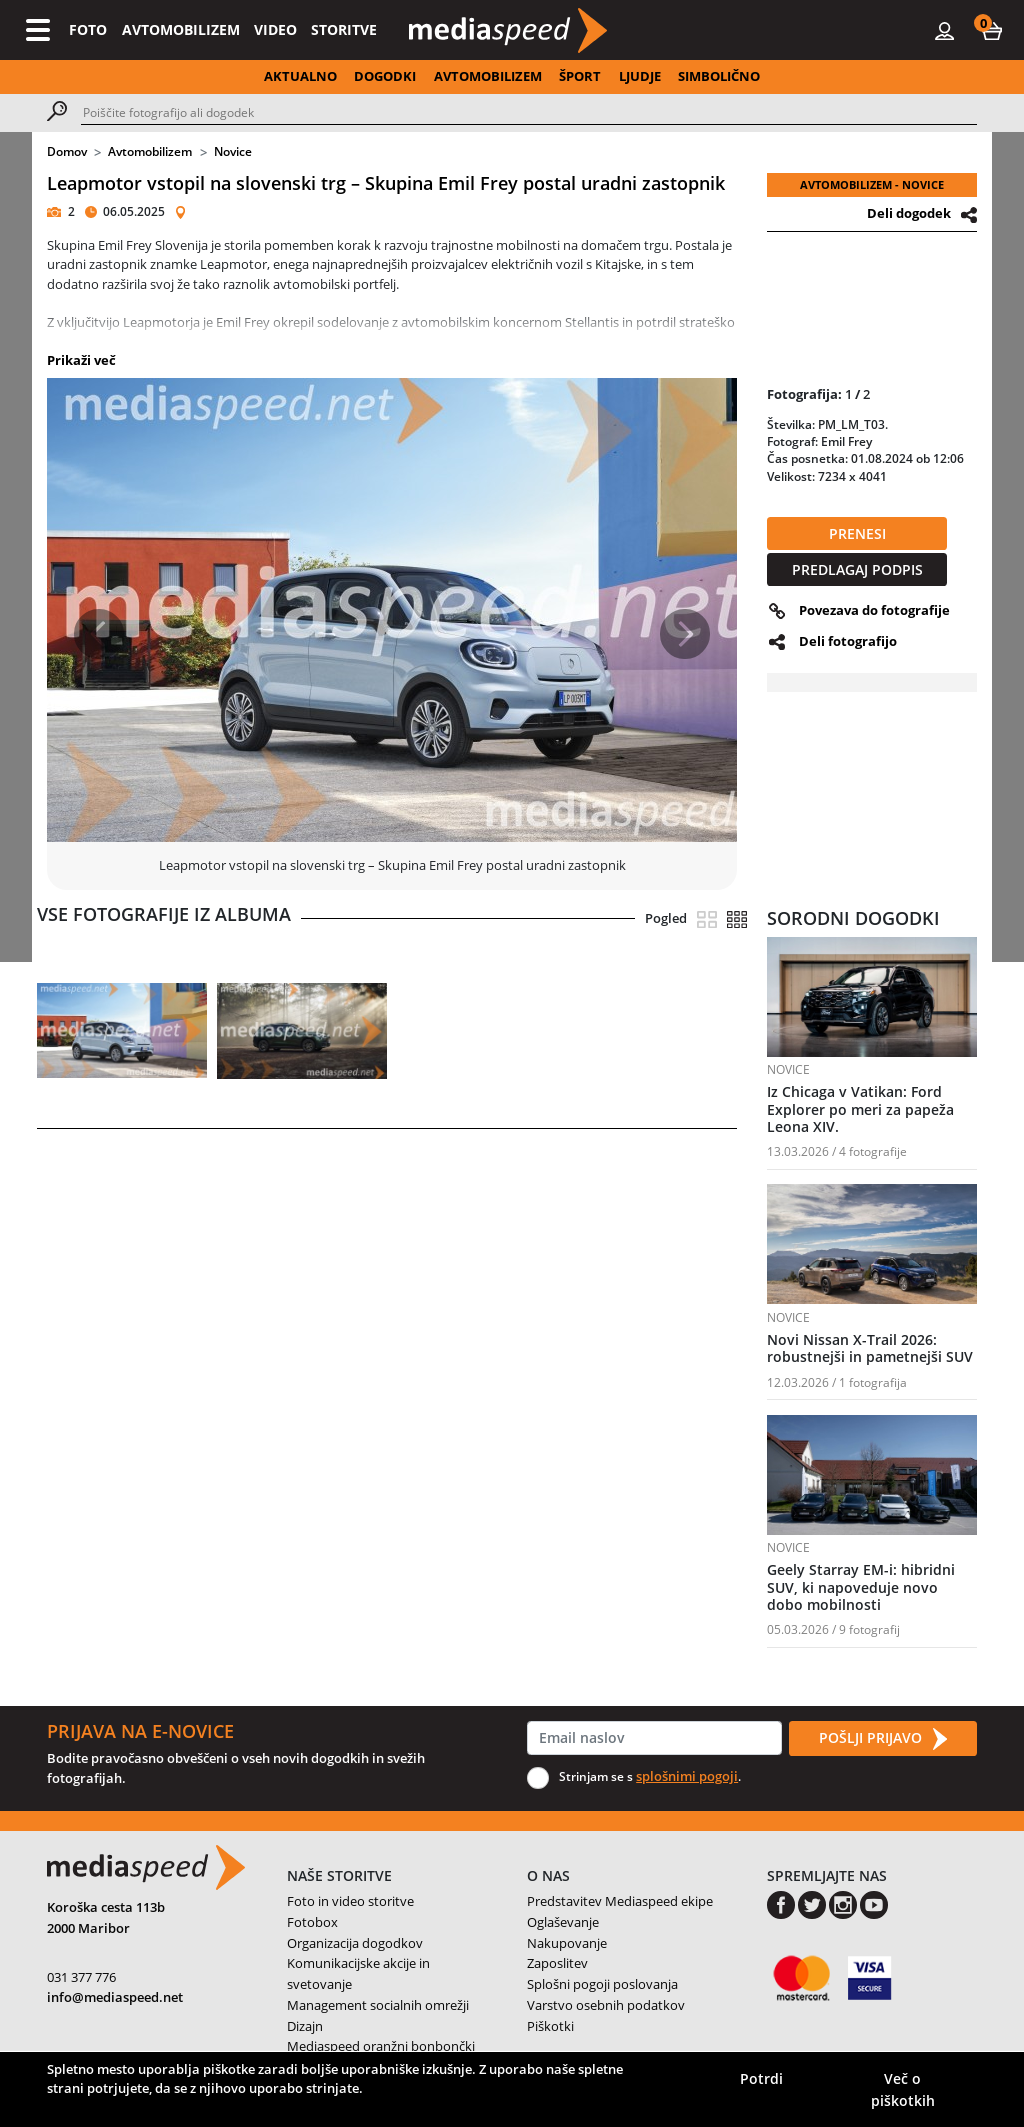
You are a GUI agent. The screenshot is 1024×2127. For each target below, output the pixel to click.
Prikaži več (81, 360)
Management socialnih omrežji (378, 2005)
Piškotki (550, 2026)
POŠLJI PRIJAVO (883, 1739)
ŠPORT (580, 76)
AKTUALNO (300, 76)
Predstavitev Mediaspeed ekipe (620, 1901)
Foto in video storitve (350, 1901)
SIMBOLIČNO (719, 76)
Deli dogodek (909, 213)
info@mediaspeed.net (115, 1997)
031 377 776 (81, 1977)
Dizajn (305, 2026)
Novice (233, 151)
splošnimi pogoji (687, 1776)
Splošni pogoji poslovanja (602, 1984)
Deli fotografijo (848, 641)
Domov (67, 151)
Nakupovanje (567, 1943)
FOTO (88, 29)
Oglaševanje (563, 1922)
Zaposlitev (557, 1963)
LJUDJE (640, 76)
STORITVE (344, 29)
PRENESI (857, 533)
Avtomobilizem (150, 151)
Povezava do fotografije (874, 610)
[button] (992, 30)
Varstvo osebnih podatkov (606, 2005)
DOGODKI (385, 76)
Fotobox (312, 1922)
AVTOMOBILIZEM (181, 29)
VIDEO (275, 29)
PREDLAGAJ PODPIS (857, 569)
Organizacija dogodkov (355, 1943)
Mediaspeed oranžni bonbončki (381, 2046)
